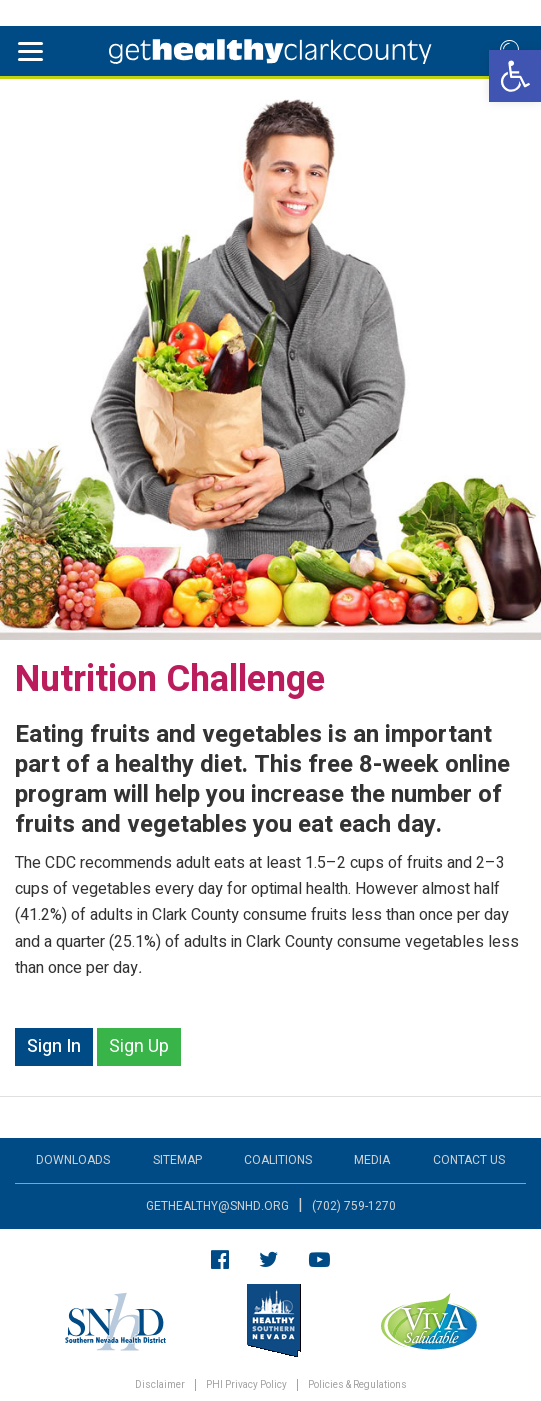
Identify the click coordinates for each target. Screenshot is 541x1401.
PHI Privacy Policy (246, 1385)
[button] (515, 76)
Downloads (73, 1160)
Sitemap (177, 1160)
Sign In (54, 1046)
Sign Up (139, 1046)
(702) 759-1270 (354, 1206)
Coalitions (278, 1160)
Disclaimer (160, 1385)
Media (372, 1160)
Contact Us (469, 1160)
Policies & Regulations (357, 1385)
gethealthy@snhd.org (217, 1206)
